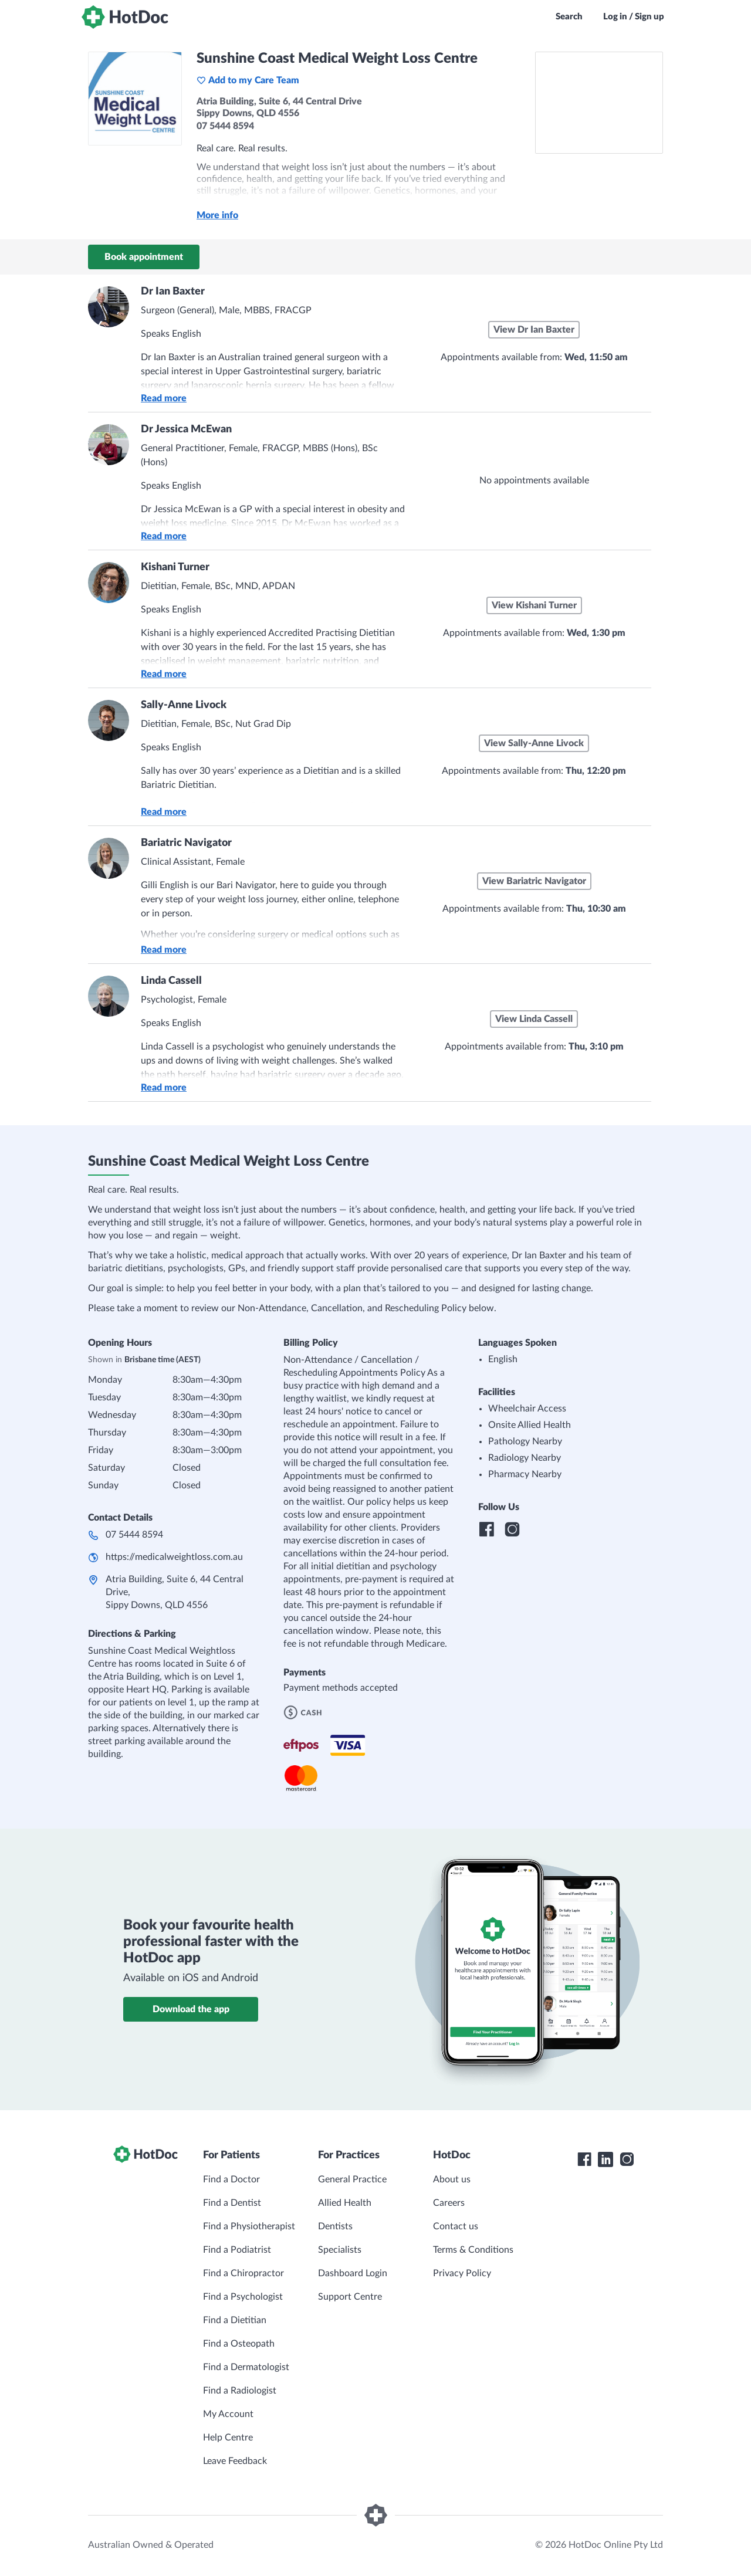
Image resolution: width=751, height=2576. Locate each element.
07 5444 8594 (134, 1534)
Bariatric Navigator (186, 843)
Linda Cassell (171, 981)
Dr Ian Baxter (173, 291)
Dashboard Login (352, 2273)
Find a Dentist (232, 2203)
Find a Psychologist (243, 2296)
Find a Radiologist (239, 2390)
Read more (164, 398)
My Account (228, 2414)
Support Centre (350, 2296)
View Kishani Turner (534, 605)
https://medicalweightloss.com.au (174, 1557)
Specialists (339, 2250)
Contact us (455, 2226)
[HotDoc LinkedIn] (605, 2159)
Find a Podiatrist (237, 2250)
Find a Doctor (231, 2179)
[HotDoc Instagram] (626, 2159)
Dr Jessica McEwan (186, 429)
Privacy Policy (462, 2273)
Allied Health (344, 2203)
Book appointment (143, 257)
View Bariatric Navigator (534, 881)
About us (452, 2179)
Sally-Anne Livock (183, 705)
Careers (449, 2203)
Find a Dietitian (234, 2320)
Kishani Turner (175, 567)
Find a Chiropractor (243, 2273)
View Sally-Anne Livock (534, 743)
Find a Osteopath (239, 2343)
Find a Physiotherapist (249, 2226)
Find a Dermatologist (246, 2367)
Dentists (335, 2226)
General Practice (352, 2179)
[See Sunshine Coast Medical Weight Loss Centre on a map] (599, 102)
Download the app (191, 2009)
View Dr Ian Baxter (533, 329)
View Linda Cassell (534, 1019)
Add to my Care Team (248, 80)
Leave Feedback (235, 2461)
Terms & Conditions (473, 2250)
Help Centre (228, 2437)
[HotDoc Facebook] (584, 2159)
